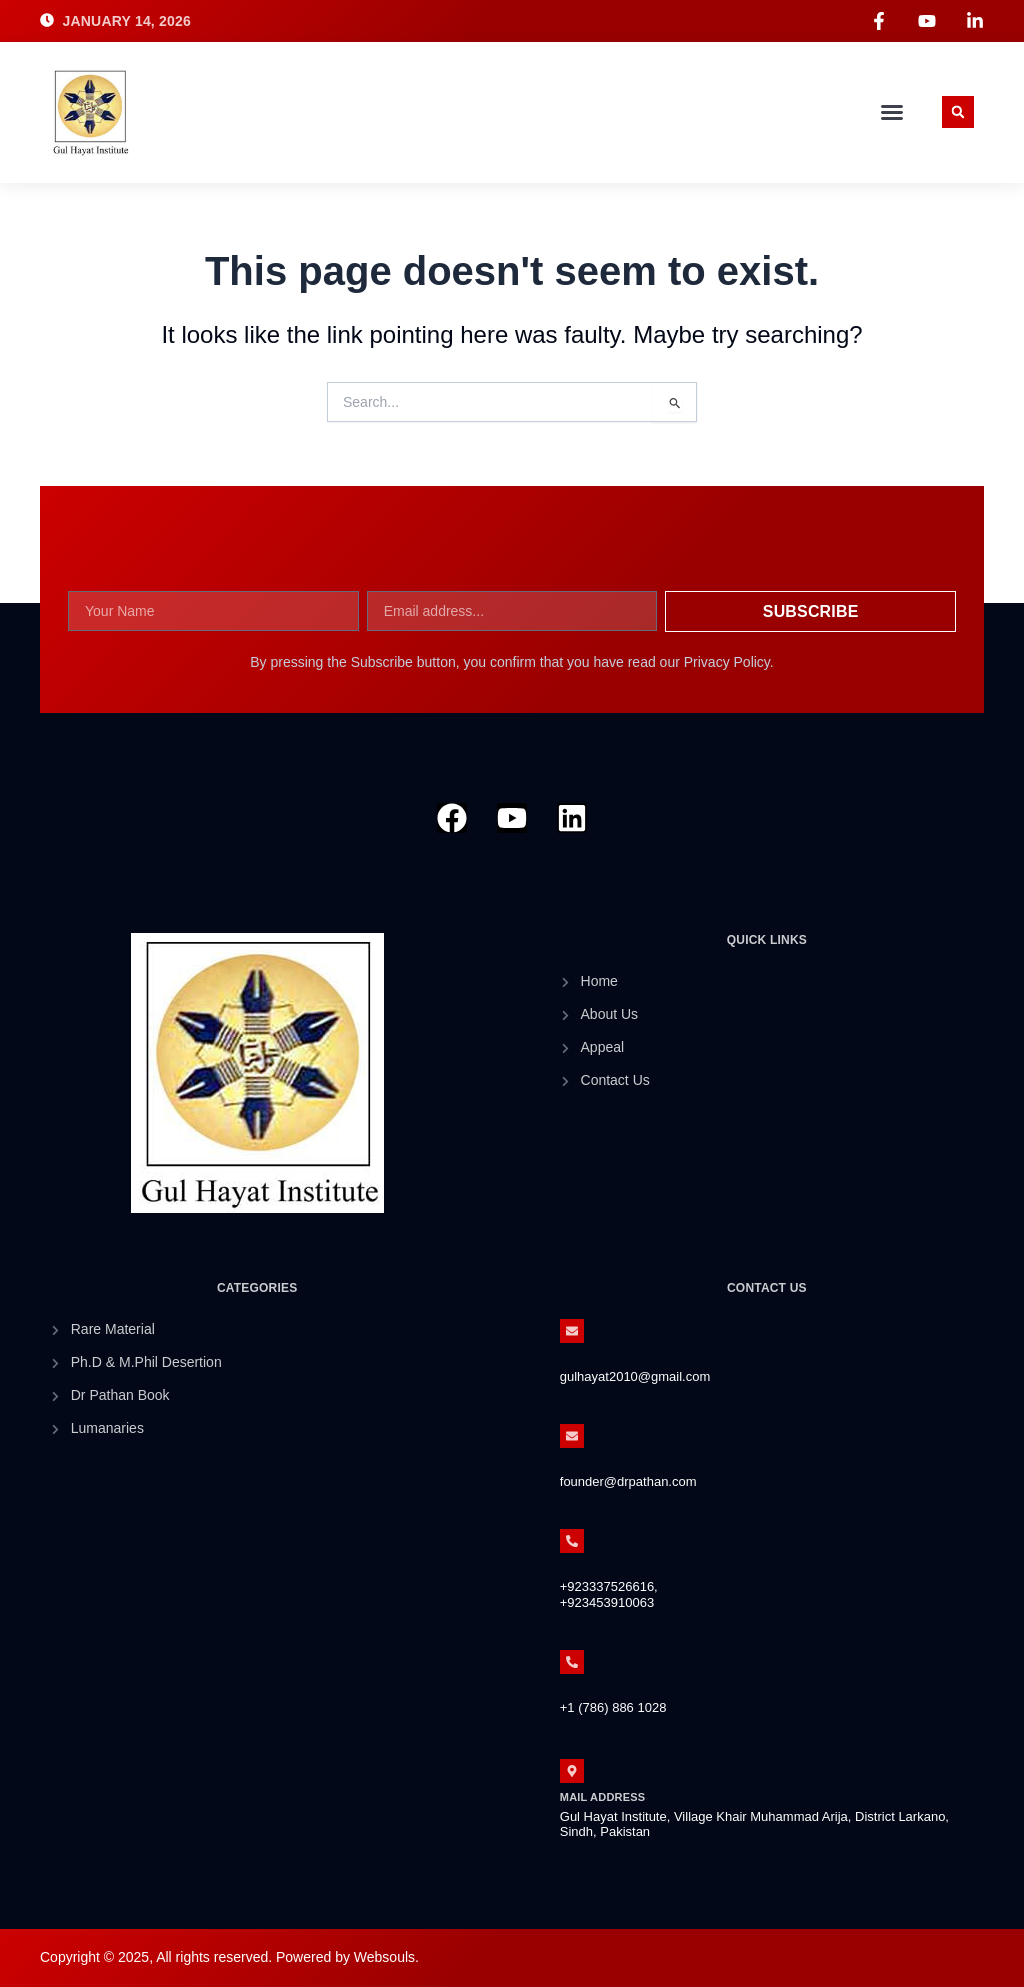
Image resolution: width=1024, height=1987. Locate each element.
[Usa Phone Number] (572, 1662)
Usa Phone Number (620, 1688)
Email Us (587, 1358)
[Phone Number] (572, 1541)
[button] (892, 112)
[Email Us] (572, 1331)
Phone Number (606, 1568)
